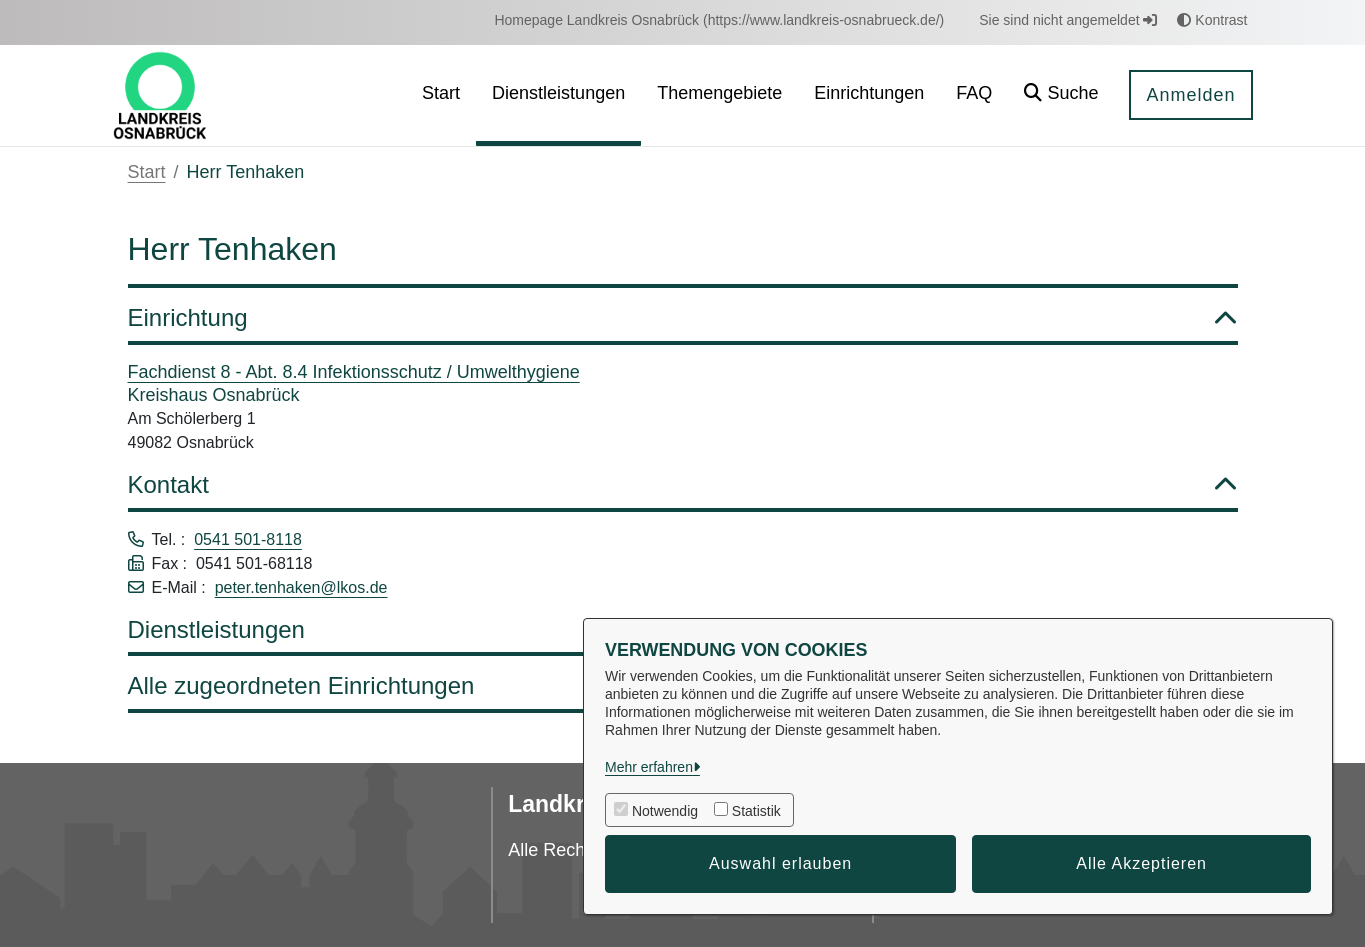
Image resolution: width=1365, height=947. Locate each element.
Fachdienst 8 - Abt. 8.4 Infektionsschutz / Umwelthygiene (354, 372)
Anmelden (1190, 95)
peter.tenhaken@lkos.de (301, 587)
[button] (1061, 95)
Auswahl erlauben (780, 863)
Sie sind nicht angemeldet (1068, 20)
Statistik (756, 811)
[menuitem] (719, 20)
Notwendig (665, 811)
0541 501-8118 (248, 539)
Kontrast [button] (1212, 20)
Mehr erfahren (649, 767)
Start (147, 172)
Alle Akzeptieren (1141, 863)
